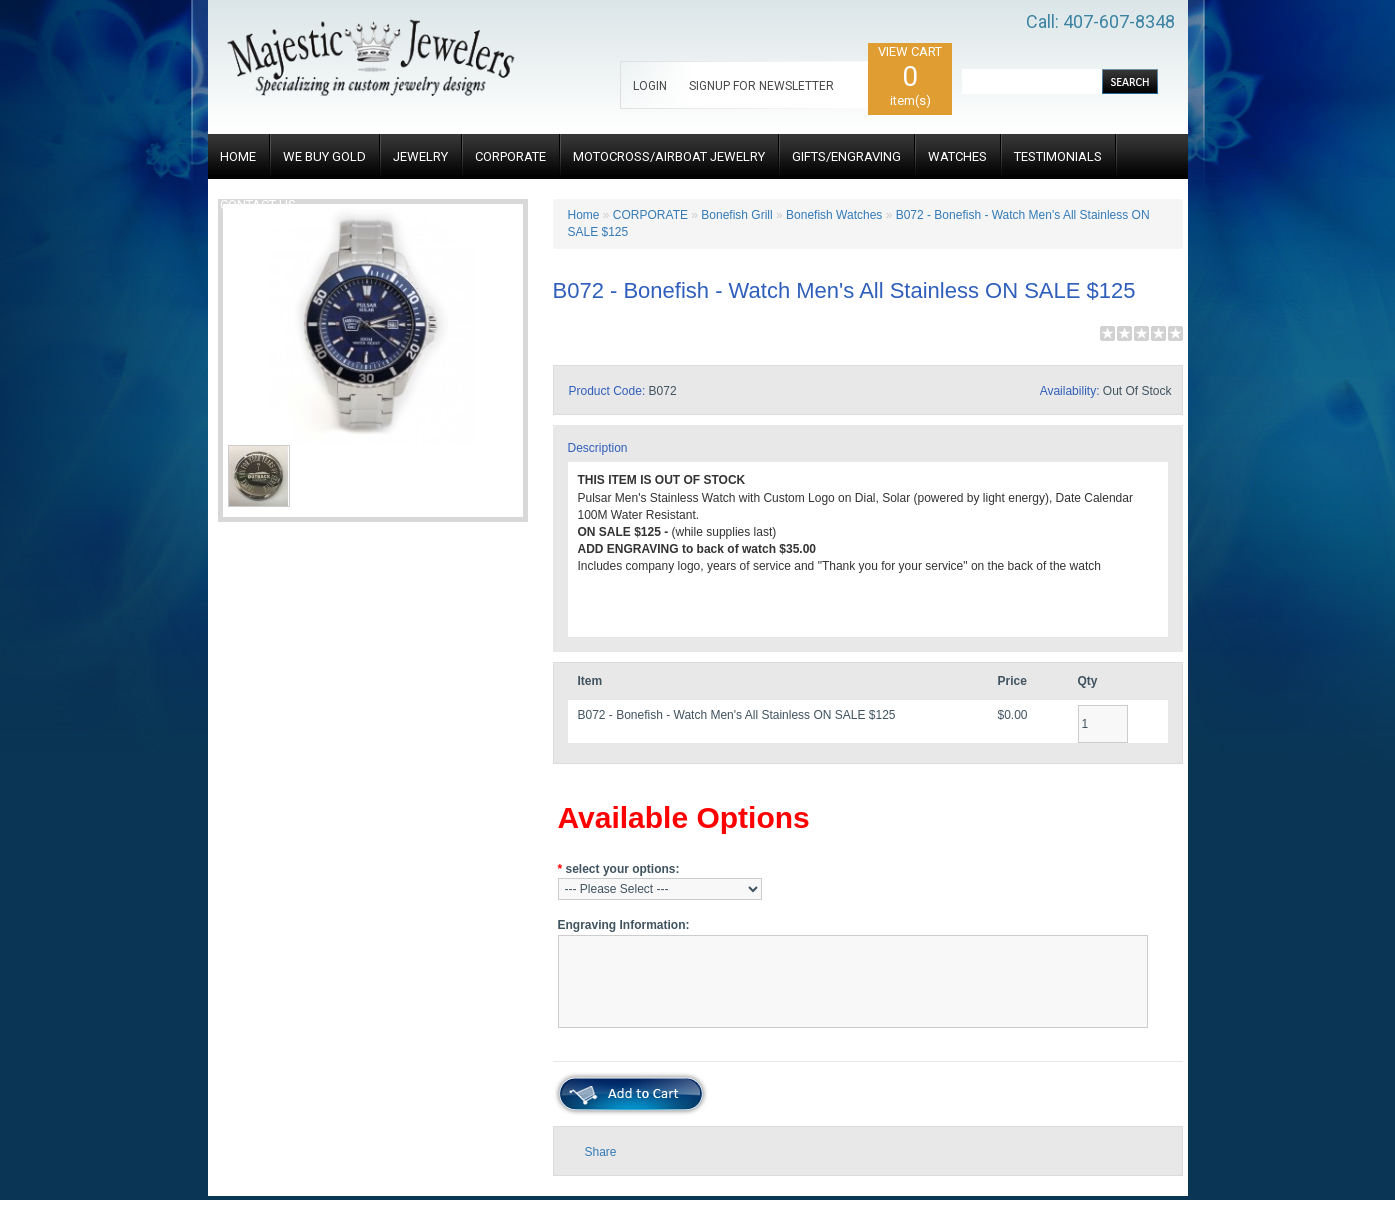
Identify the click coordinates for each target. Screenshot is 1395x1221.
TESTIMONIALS (1058, 156)
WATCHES (957, 156)
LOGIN (650, 86)
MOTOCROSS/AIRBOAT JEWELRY (669, 156)
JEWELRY (420, 156)
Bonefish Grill (736, 215)
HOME (238, 156)
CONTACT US (258, 204)
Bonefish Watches (834, 215)
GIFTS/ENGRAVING (846, 156)
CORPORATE (510, 156)
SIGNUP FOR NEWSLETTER (761, 86)
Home (584, 215)
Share (601, 1152)
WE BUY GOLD (324, 156)
